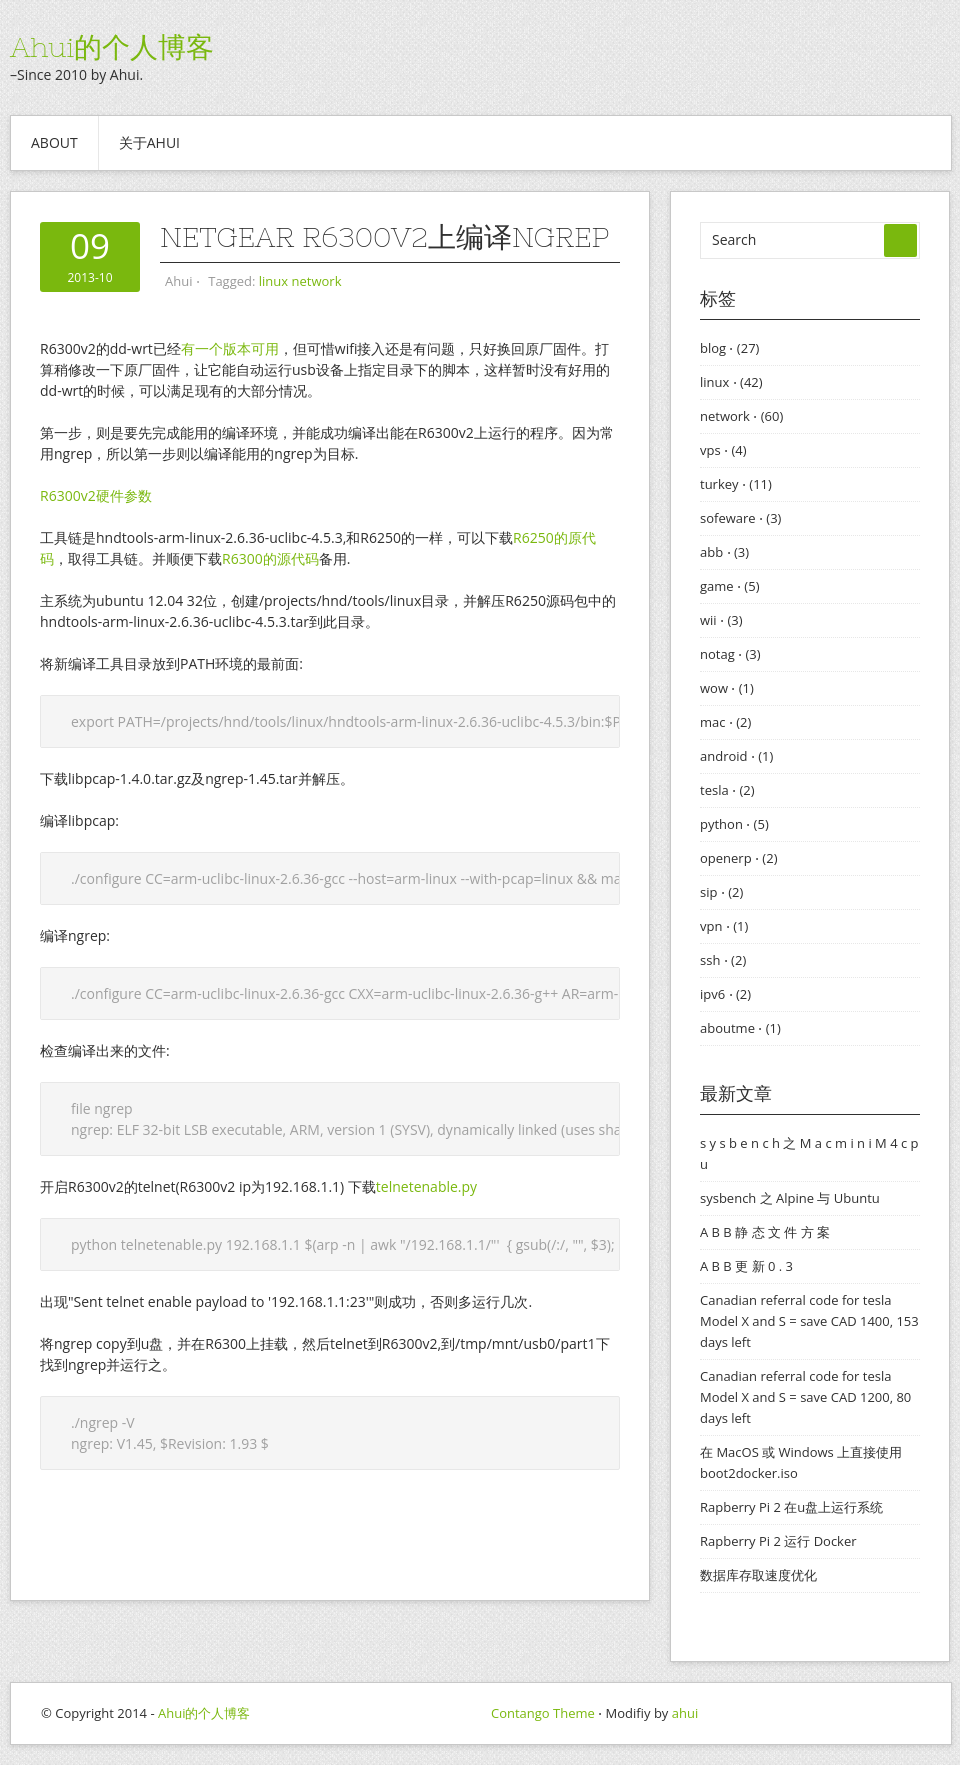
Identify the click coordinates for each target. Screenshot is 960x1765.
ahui (685, 1713)
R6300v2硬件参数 (96, 495)
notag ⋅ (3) (730, 654)
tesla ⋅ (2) (727, 790)
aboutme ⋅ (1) (740, 1028)
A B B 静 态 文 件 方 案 (765, 1232)
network (317, 281)
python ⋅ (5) (734, 824)
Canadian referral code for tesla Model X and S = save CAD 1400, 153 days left (809, 1321)
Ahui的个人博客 (112, 47)
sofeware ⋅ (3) (740, 518)
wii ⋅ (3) (721, 620)
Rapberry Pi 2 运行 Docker (778, 1541)
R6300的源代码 (270, 558)
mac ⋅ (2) (725, 722)
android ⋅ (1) (736, 756)
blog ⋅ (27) (729, 348)
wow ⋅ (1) (727, 688)
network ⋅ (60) (741, 416)
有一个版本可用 (230, 348)
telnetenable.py (426, 1186)
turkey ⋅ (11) (736, 484)
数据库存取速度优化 (758, 1575)
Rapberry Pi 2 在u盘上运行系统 (791, 1507)
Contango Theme (543, 1713)
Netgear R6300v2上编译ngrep (384, 237)
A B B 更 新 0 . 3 (746, 1266)
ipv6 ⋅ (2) (725, 994)
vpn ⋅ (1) (724, 926)
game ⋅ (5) (729, 586)
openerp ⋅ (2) (738, 858)
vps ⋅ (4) (723, 450)
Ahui (178, 281)
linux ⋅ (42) (731, 382)
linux (273, 281)
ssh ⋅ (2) (723, 960)
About (54, 142)
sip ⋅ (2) (721, 892)
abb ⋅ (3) (724, 552)
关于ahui (149, 142)
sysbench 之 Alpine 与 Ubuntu (790, 1198)
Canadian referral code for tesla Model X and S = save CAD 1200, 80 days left (805, 1397)
